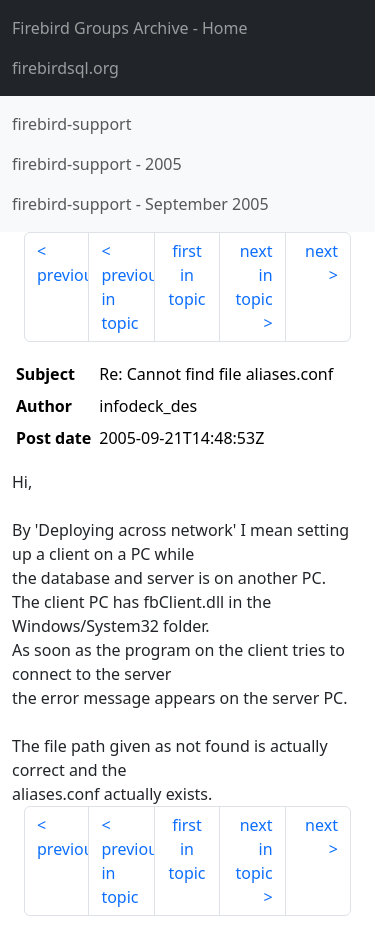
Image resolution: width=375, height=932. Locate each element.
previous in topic (127, 299)
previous (63, 275)
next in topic (253, 275)
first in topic (186, 275)
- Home (130, 28)
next (321, 251)
